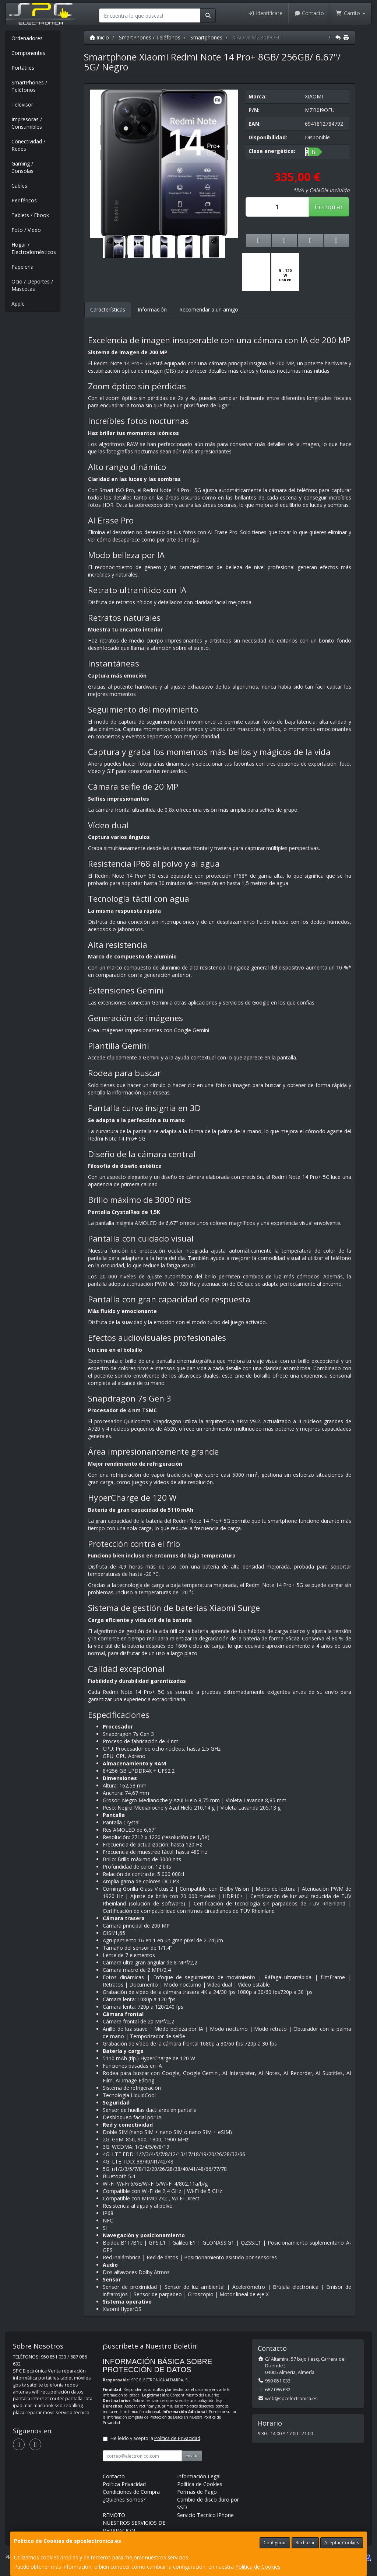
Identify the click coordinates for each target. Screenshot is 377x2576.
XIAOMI (314, 96)
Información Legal (199, 2476)
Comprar (329, 206)
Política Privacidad (124, 2484)
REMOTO (114, 2514)
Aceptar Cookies (341, 2543)
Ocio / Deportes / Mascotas (32, 285)
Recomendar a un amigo (208, 309)
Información (152, 309)
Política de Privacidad (177, 2438)
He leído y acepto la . (155, 2438)
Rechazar (305, 2543)
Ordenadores (27, 38)
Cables (19, 185)
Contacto (309, 13)
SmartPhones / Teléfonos (29, 86)
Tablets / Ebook (30, 215)
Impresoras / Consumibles (26, 123)
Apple (18, 303)
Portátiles (22, 67)
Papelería (22, 266)
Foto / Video (26, 229)
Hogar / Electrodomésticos (33, 248)
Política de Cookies (258, 2566)
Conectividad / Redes (28, 145)
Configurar (275, 2543)
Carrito (350, 13)
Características (107, 309)
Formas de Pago (197, 2491)
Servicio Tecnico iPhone (205, 2514)
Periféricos (24, 200)
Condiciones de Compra (131, 2491)
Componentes (28, 52)
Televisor (22, 104)
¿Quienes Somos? (124, 2499)
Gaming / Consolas (22, 167)
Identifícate (265, 13)
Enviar (192, 2456)
